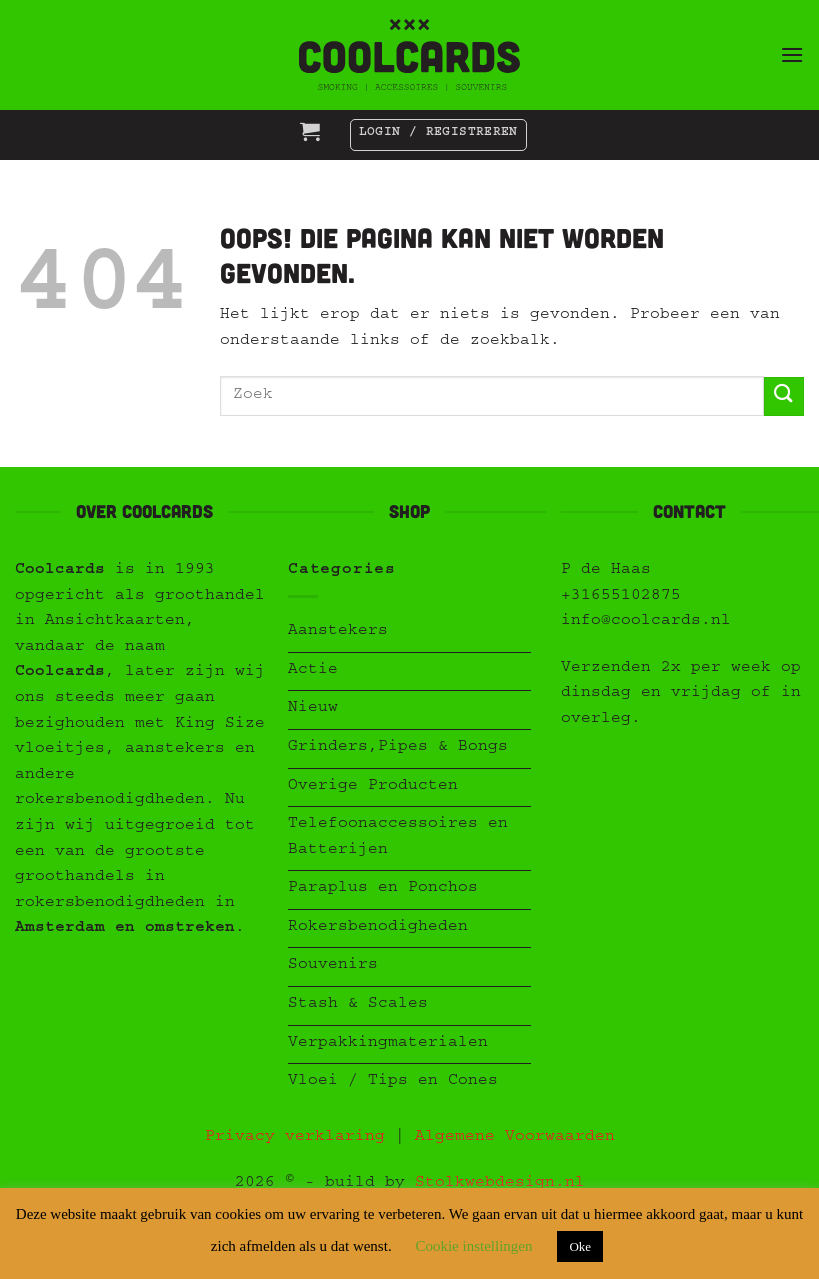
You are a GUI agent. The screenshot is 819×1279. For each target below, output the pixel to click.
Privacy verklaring (295, 1138)
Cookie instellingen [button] (473, 1246)
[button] (792, 54)
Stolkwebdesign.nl (500, 1184)
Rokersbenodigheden (378, 928)
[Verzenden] (784, 396)
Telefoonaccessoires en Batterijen (398, 838)
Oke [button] (580, 1246)
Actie (313, 671)
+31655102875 (621, 597)
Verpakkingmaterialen (388, 1044)
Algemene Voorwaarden (515, 1138)
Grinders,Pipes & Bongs (398, 748)
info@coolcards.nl (646, 622)
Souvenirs (333, 966)
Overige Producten (373, 787)
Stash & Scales (358, 1005)
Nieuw (313, 709)
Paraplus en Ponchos (383, 889)
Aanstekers (338, 632)
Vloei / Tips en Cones (393, 1082)
